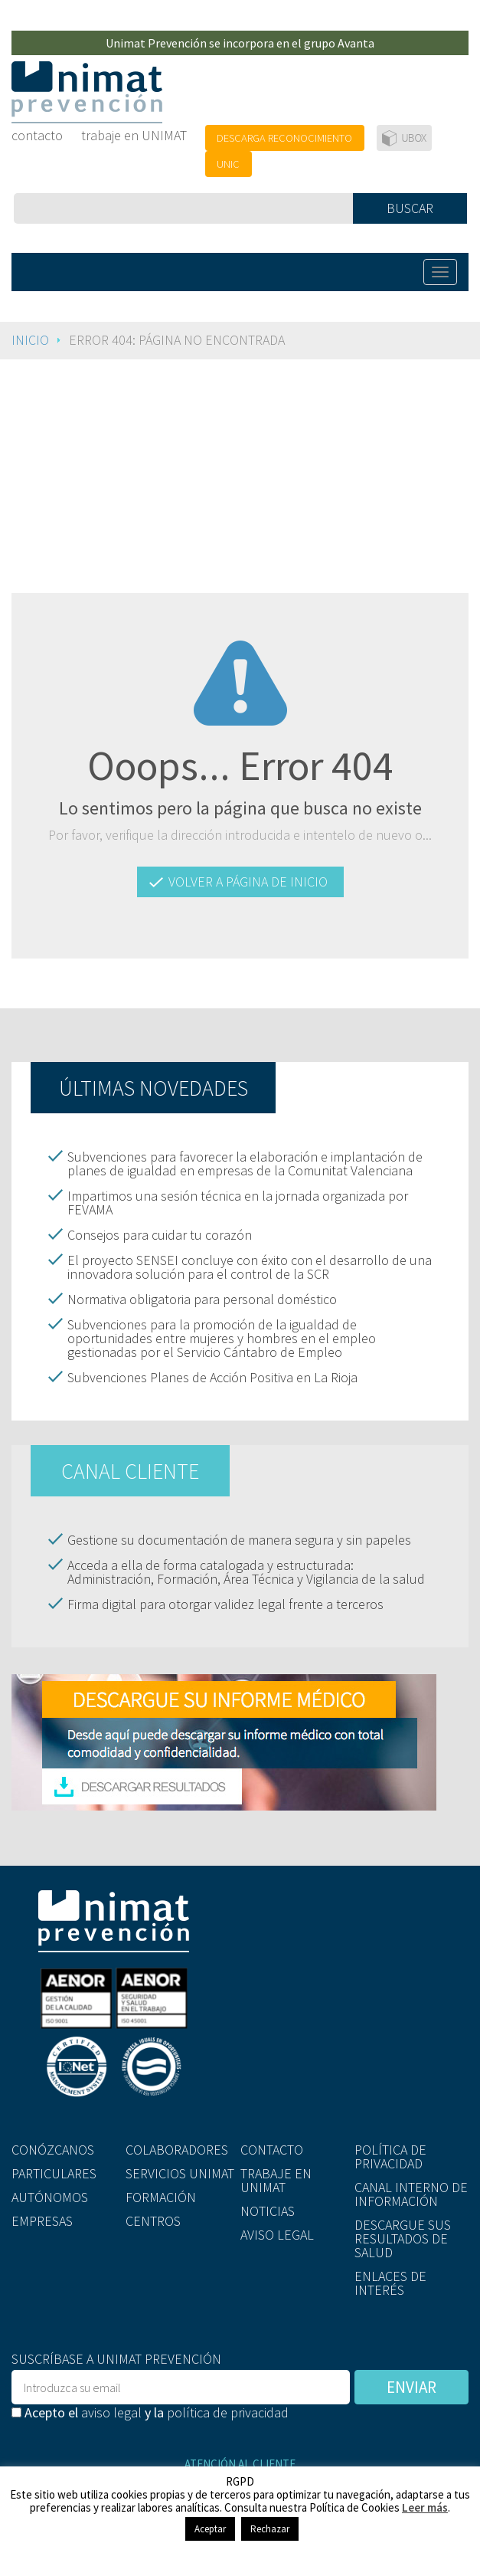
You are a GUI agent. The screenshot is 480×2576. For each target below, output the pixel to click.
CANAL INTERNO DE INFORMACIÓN (411, 2194)
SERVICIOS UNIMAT (180, 2173)
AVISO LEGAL (277, 2234)
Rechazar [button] (269, 2528)
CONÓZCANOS (52, 2149)
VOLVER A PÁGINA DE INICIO (248, 881)
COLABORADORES (177, 2149)
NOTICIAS (267, 2210)
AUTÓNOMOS (49, 2196)
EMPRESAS (42, 2220)
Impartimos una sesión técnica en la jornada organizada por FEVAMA (237, 1202)
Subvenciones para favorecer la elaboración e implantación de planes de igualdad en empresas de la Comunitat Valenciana (245, 1163)
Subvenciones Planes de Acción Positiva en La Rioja (212, 1377)
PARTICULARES (53, 2173)
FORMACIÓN (161, 2196)
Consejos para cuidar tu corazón (159, 1235)
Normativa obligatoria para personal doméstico (202, 1299)
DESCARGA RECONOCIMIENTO (284, 138)
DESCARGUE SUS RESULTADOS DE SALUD (402, 2237)
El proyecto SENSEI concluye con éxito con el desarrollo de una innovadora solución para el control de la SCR (249, 1267)
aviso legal (111, 2411)
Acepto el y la (150, 2411)
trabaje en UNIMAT (134, 135)
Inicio (30, 340)
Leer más (425, 2507)
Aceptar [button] (210, 2528)
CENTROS (153, 2220)
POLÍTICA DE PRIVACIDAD (390, 2156)
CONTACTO (271, 2149)
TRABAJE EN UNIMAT (276, 2180)
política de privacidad (228, 2411)
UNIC (228, 164)
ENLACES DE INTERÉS (390, 2282)
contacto (37, 135)
